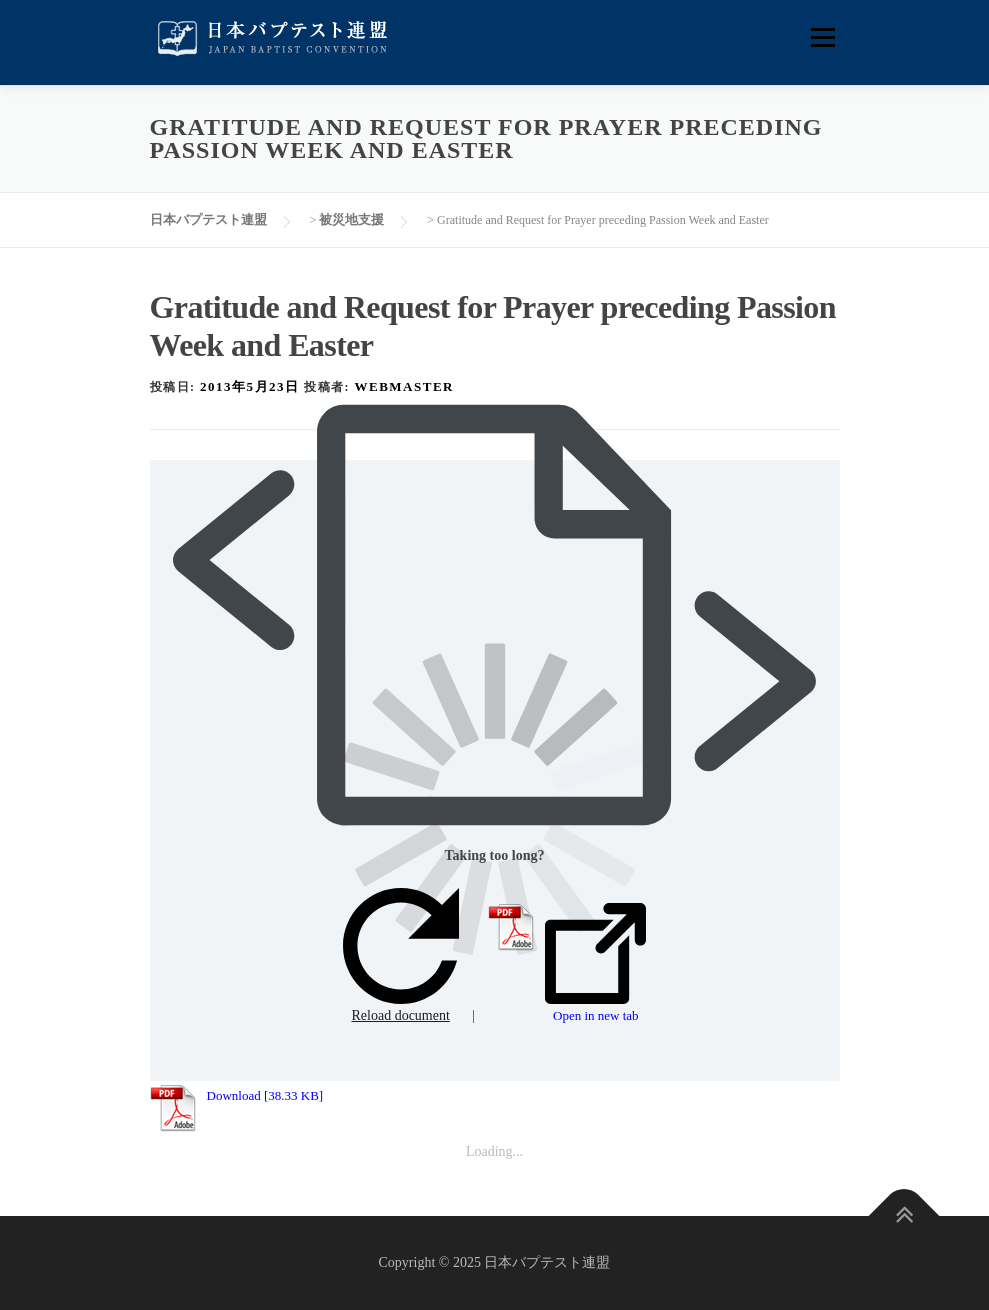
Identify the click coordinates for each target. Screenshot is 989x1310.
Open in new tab (595, 963)
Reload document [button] (401, 955)
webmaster (404, 386)
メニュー (822, 37)
